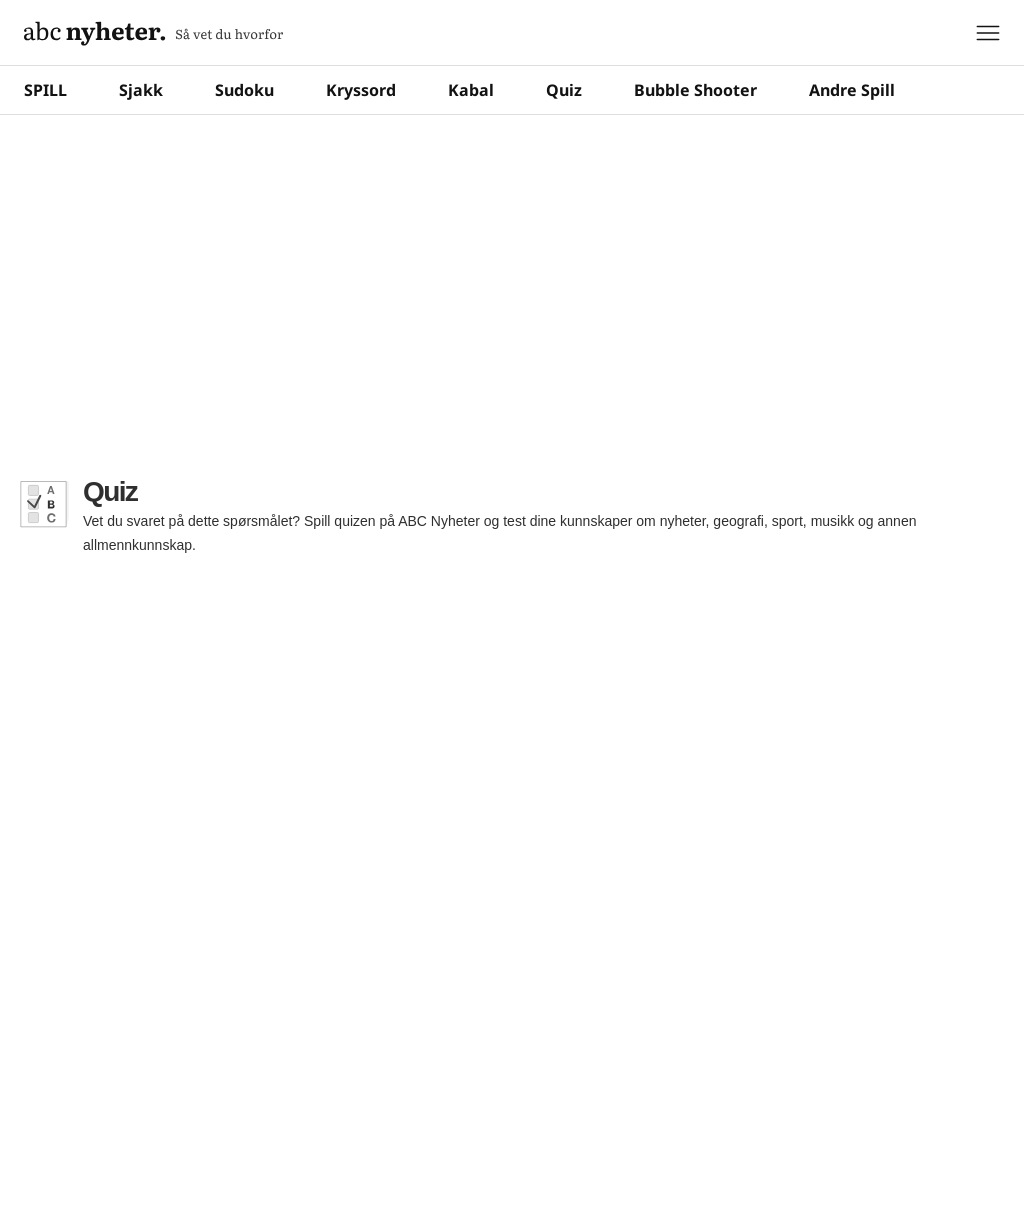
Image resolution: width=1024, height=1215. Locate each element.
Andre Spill (852, 90)
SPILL (45, 90)
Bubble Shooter (695, 90)
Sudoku (244, 90)
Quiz (564, 90)
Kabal (471, 90)
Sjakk (141, 90)
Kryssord (361, 90)
